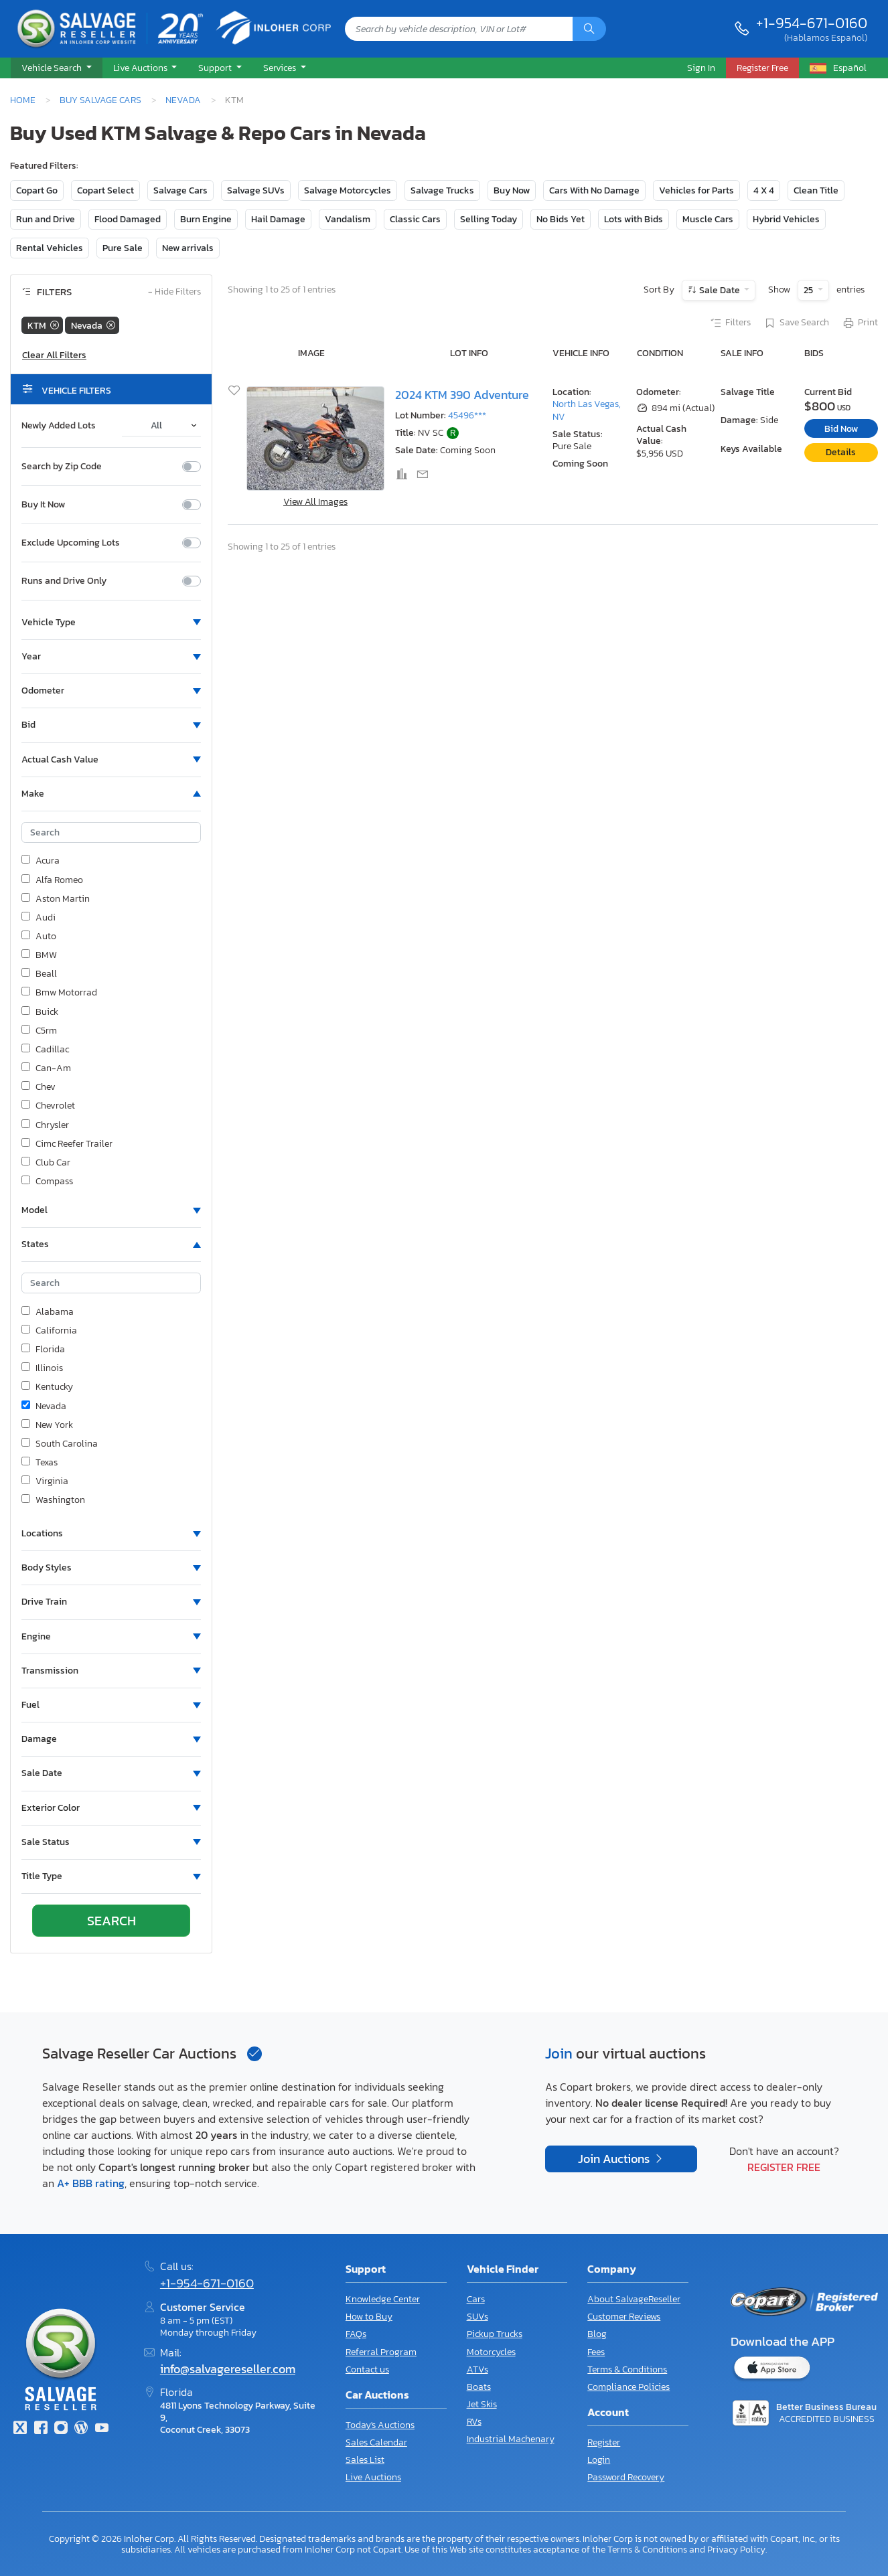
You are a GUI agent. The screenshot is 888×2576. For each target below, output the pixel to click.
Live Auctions (373, 2477)
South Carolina (59, 1444)
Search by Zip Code (61, 467)
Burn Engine (206, 219)
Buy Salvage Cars (100, 99)
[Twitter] (20, 2429)
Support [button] (216, 67)
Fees (596, 2352)
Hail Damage (278, 219)
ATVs (477, 2369)
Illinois (42, 1368)
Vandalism (347, 219)
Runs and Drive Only (63, 581)
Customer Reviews (623, 2317)
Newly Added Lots (58, 426)
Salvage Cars (180, 190)
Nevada (183, 99)
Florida (43, 1350)
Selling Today (488, 219)
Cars (476, 2299)
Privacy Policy (736, 2549)
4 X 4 (763, 190)
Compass (47, 1182)
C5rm (39, 1031)
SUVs (477, 2317)
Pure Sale (122, 248)
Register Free (783, 2167)
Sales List (365, 2460)
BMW (39, 955)
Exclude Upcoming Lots (70, 543)
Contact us (367, 2369)
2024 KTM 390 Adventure (462, 395)
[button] (56, 68)
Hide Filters (174, 292)
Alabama (47, 1312)
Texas (39, 1463)
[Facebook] (40, 2429)
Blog (597, 2334)
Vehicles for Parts (696, 190)
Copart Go (37, 190)
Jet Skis (482, 2404)
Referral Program (381, 2352)
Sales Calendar (376, 2442)
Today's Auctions (380, 2425)
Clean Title (816, 190)
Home (22, 99)
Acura (40, 861)
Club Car (45, 1163)
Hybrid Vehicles (786, 219)
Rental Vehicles (49, 248)
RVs (474, 2422)
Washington (53, 1500)
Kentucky (47, 1387)
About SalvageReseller (633, 2299)
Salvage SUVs (256, 190)
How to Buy (369, 2317)
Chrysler (45, 1125)
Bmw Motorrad (59, 993)
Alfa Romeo (52, 880)
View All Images (315, 502)
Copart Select (105, 190)
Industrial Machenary (510, 2439)
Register (603, 2442)
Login (598, 2460)
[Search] (589, 29)
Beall (39, 974)
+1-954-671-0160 (811, 22)
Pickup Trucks (494, 2334)
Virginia (44, 1481)
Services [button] (280, 67)
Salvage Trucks (442, 190)
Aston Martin (55, 899)
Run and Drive (45, 219)
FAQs (356, 2334)
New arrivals (188, 248)
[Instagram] (61, 2429)
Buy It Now (43, 505)
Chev (38, 1087)
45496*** (467, 415)
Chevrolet (48, 1106)
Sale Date (719, 290)
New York (47, 1425)
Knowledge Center (383, 2299)
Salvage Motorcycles (347, 190)
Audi (38, 918)
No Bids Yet (560, 219)
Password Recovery (625, 2477)
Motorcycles (491, 2352)
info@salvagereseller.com (227, 2369)
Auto (38, 937)
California (49, 1331)
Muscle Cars (707, 219)
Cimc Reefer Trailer (67, 1144)
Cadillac (45, 1050)
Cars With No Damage (594, 190)
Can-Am (46, 1068)
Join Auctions (615, 2159)
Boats (479, 2387)
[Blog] (81, 2429)
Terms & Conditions (627, 2369)
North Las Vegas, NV (586, 410)
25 (809, 290)
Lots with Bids (633, 219)
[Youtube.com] (102, 2429)
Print (860, 323)
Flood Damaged (127, 219)
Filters (730, 323)
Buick (39, 1012)
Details (841, 452)
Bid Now (841, 429)
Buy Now (512, 190)
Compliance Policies (628, 2387)
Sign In (701, 67)
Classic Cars (415, 219)
